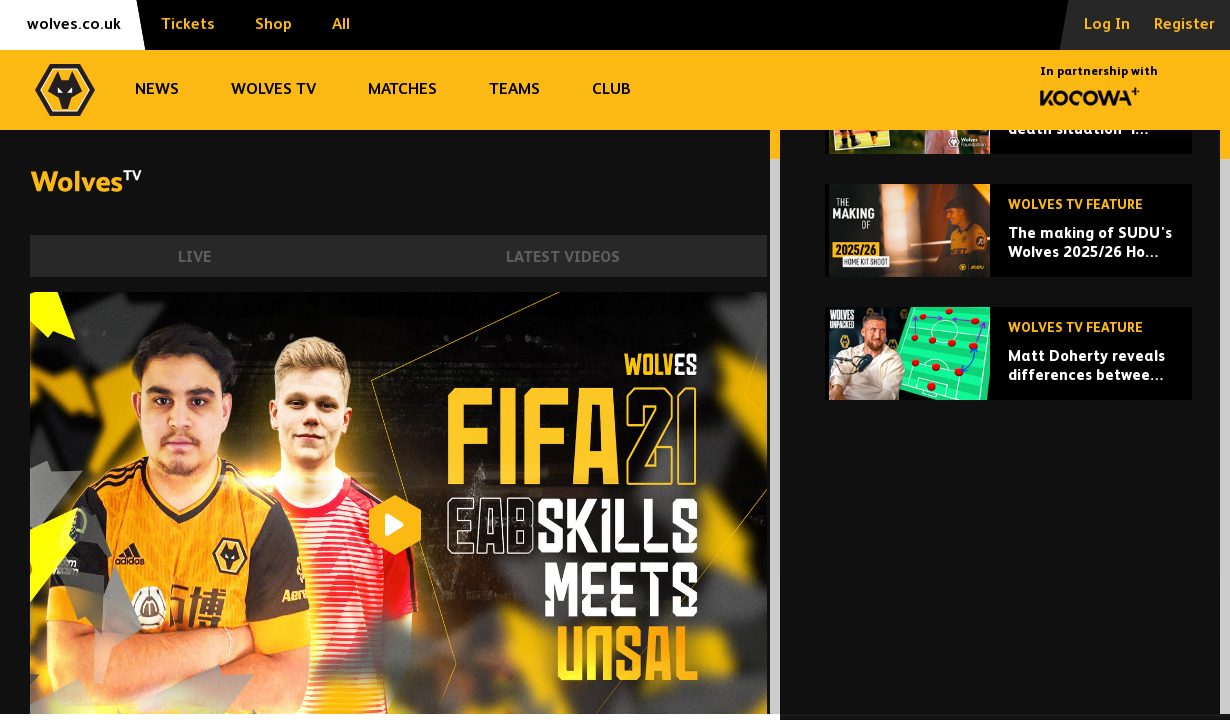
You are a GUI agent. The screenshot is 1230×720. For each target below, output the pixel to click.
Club (611, 90)
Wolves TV (273, 90)
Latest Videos (563, 257)
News (157, 90)
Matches (402, 90)
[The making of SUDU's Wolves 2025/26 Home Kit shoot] (1008, 386)
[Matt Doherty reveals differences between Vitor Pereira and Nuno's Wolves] (1008, 509)
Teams (514, 90)
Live (194, 257)
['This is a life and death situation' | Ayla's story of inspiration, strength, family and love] (1008, 263)
